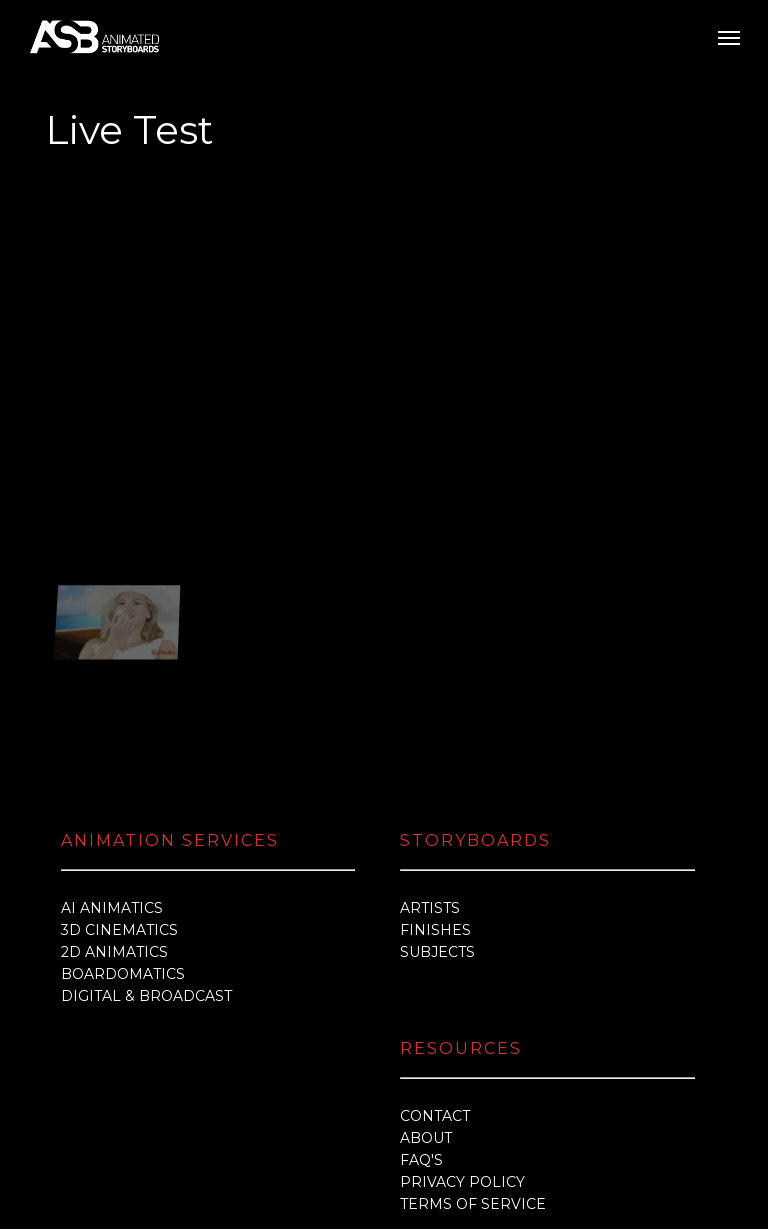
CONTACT (435, 995)
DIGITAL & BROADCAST (146, 875)
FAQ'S (421, 1039)
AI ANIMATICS (112, 787)
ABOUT (426, 1017)
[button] (729, 37)
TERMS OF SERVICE (473, 1083)
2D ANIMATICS (114, 831)
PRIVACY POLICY (462, 1061)
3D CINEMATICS (119, 809)
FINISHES (435, 809)
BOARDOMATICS (123, 853)
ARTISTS (430, 787)
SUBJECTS (437, 831)
